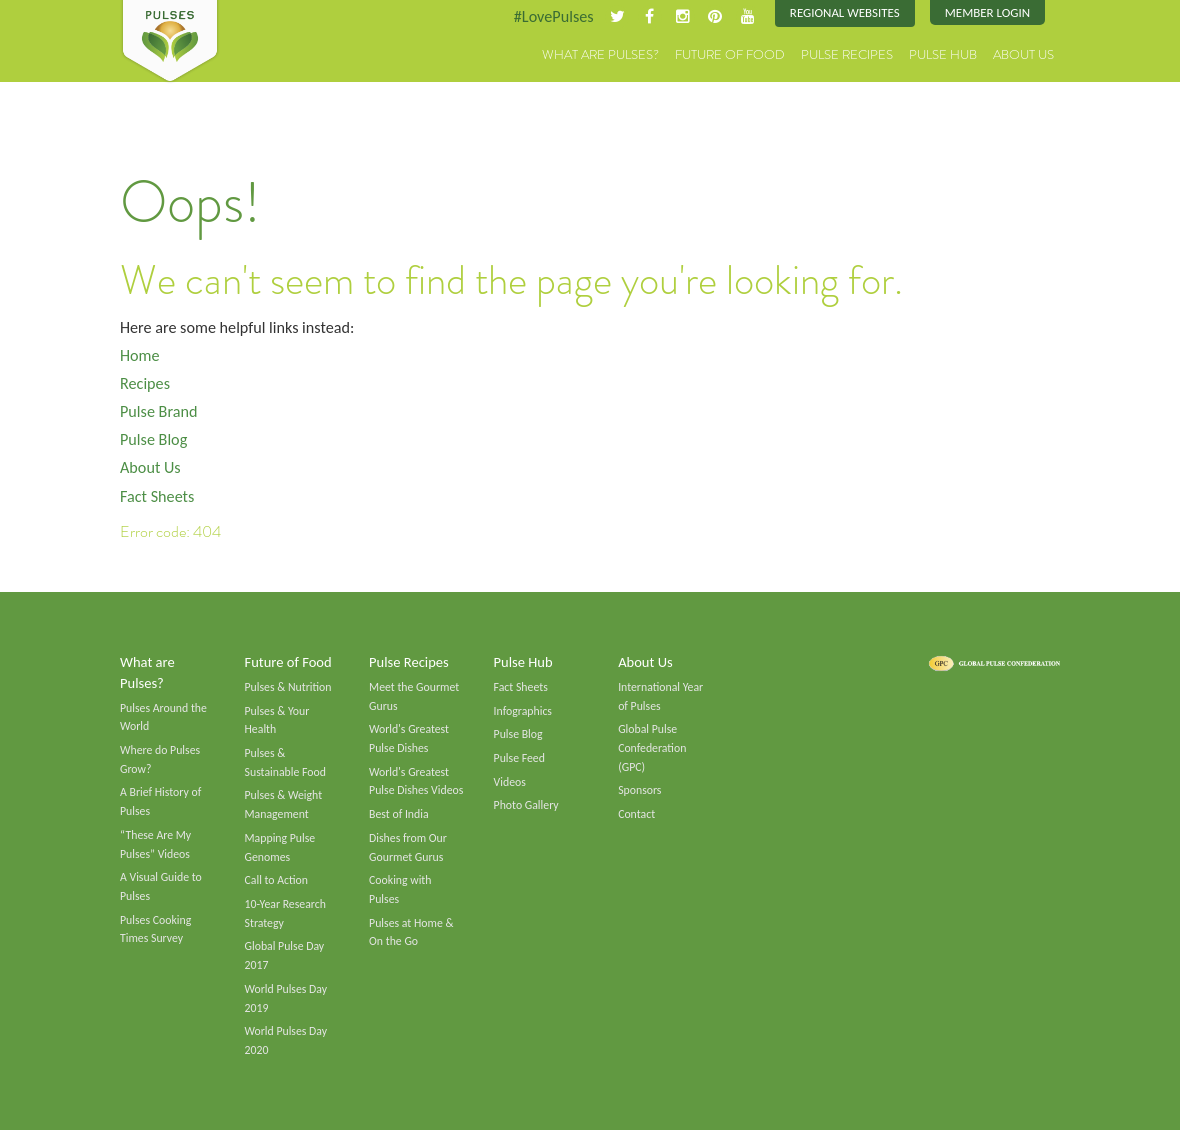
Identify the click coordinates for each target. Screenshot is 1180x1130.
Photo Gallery (526, 806)
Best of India (399, 814)
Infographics (523, 711)
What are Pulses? (600, 54)
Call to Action (277, 881)
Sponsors (639, 791)
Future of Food (730, 54)
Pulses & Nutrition (288, 687)
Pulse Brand (159, 411)
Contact (636, 814)
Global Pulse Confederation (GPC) (652, 747)
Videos (510, 782)
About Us (1023, 54)
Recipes (145, 383)
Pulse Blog (153, 439)
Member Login (987, 12)
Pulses (170, 42)
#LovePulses (553, 16)
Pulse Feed (519, 758)
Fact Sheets (157, 496)
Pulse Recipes (847, 54)
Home (140, 355)
